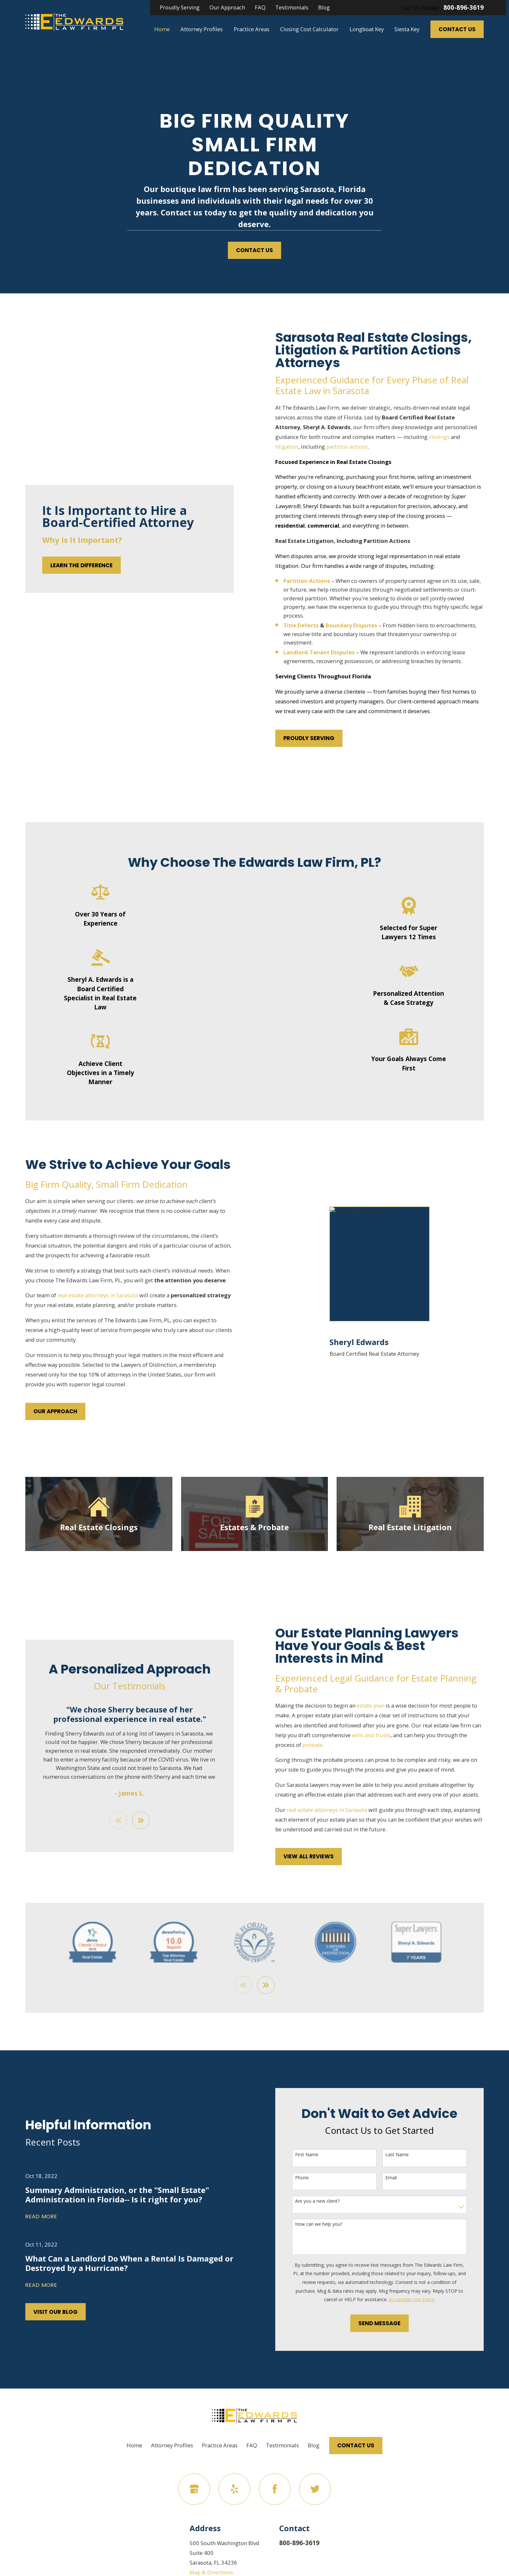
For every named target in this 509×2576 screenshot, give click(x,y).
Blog (324, 7)
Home (134, 2445)
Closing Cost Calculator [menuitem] (309, 29)
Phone (312, 2178)
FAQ (260, 7)
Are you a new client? (328, 2201)
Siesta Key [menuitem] (406, 29)
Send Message (390, 2323)
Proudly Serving (180, 7)
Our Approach (227, 7)
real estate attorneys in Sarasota (87, 1295)
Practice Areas (220, 2445)
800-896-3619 (463, 8)
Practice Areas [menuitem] (251, 29)
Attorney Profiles (172, 2445)
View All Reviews (319, 1856)
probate (323, 1745)
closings (450, 437)
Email (401, 2178)
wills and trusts (382, 1735)
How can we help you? (329, 2224)
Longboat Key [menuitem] (367, 29)
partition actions (358, 446)
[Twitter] (314, 2489)
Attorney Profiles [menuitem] (201, 29)
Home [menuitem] (162, 29)
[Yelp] (234, 2489)
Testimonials (291, 7)
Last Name (407, 2155)
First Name (317, 2155)
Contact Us (457, 29)
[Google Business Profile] (194, 2489)
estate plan (381, 1705)
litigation (297, 446)
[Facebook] (274, 2489)
